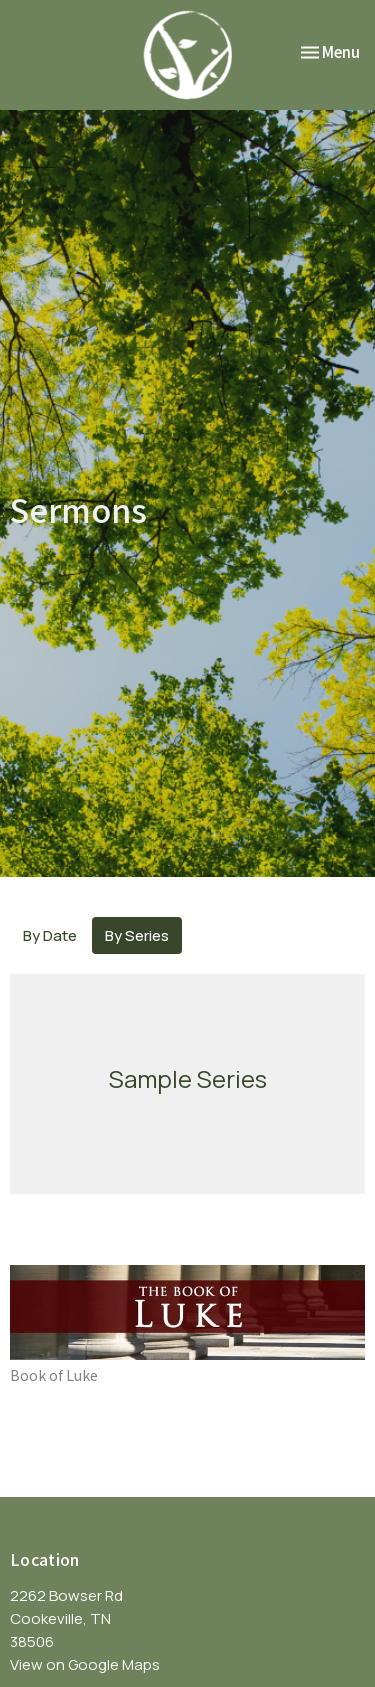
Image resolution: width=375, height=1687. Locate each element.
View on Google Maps (85, 1664)
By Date (50, 935)
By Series (137, 935)
